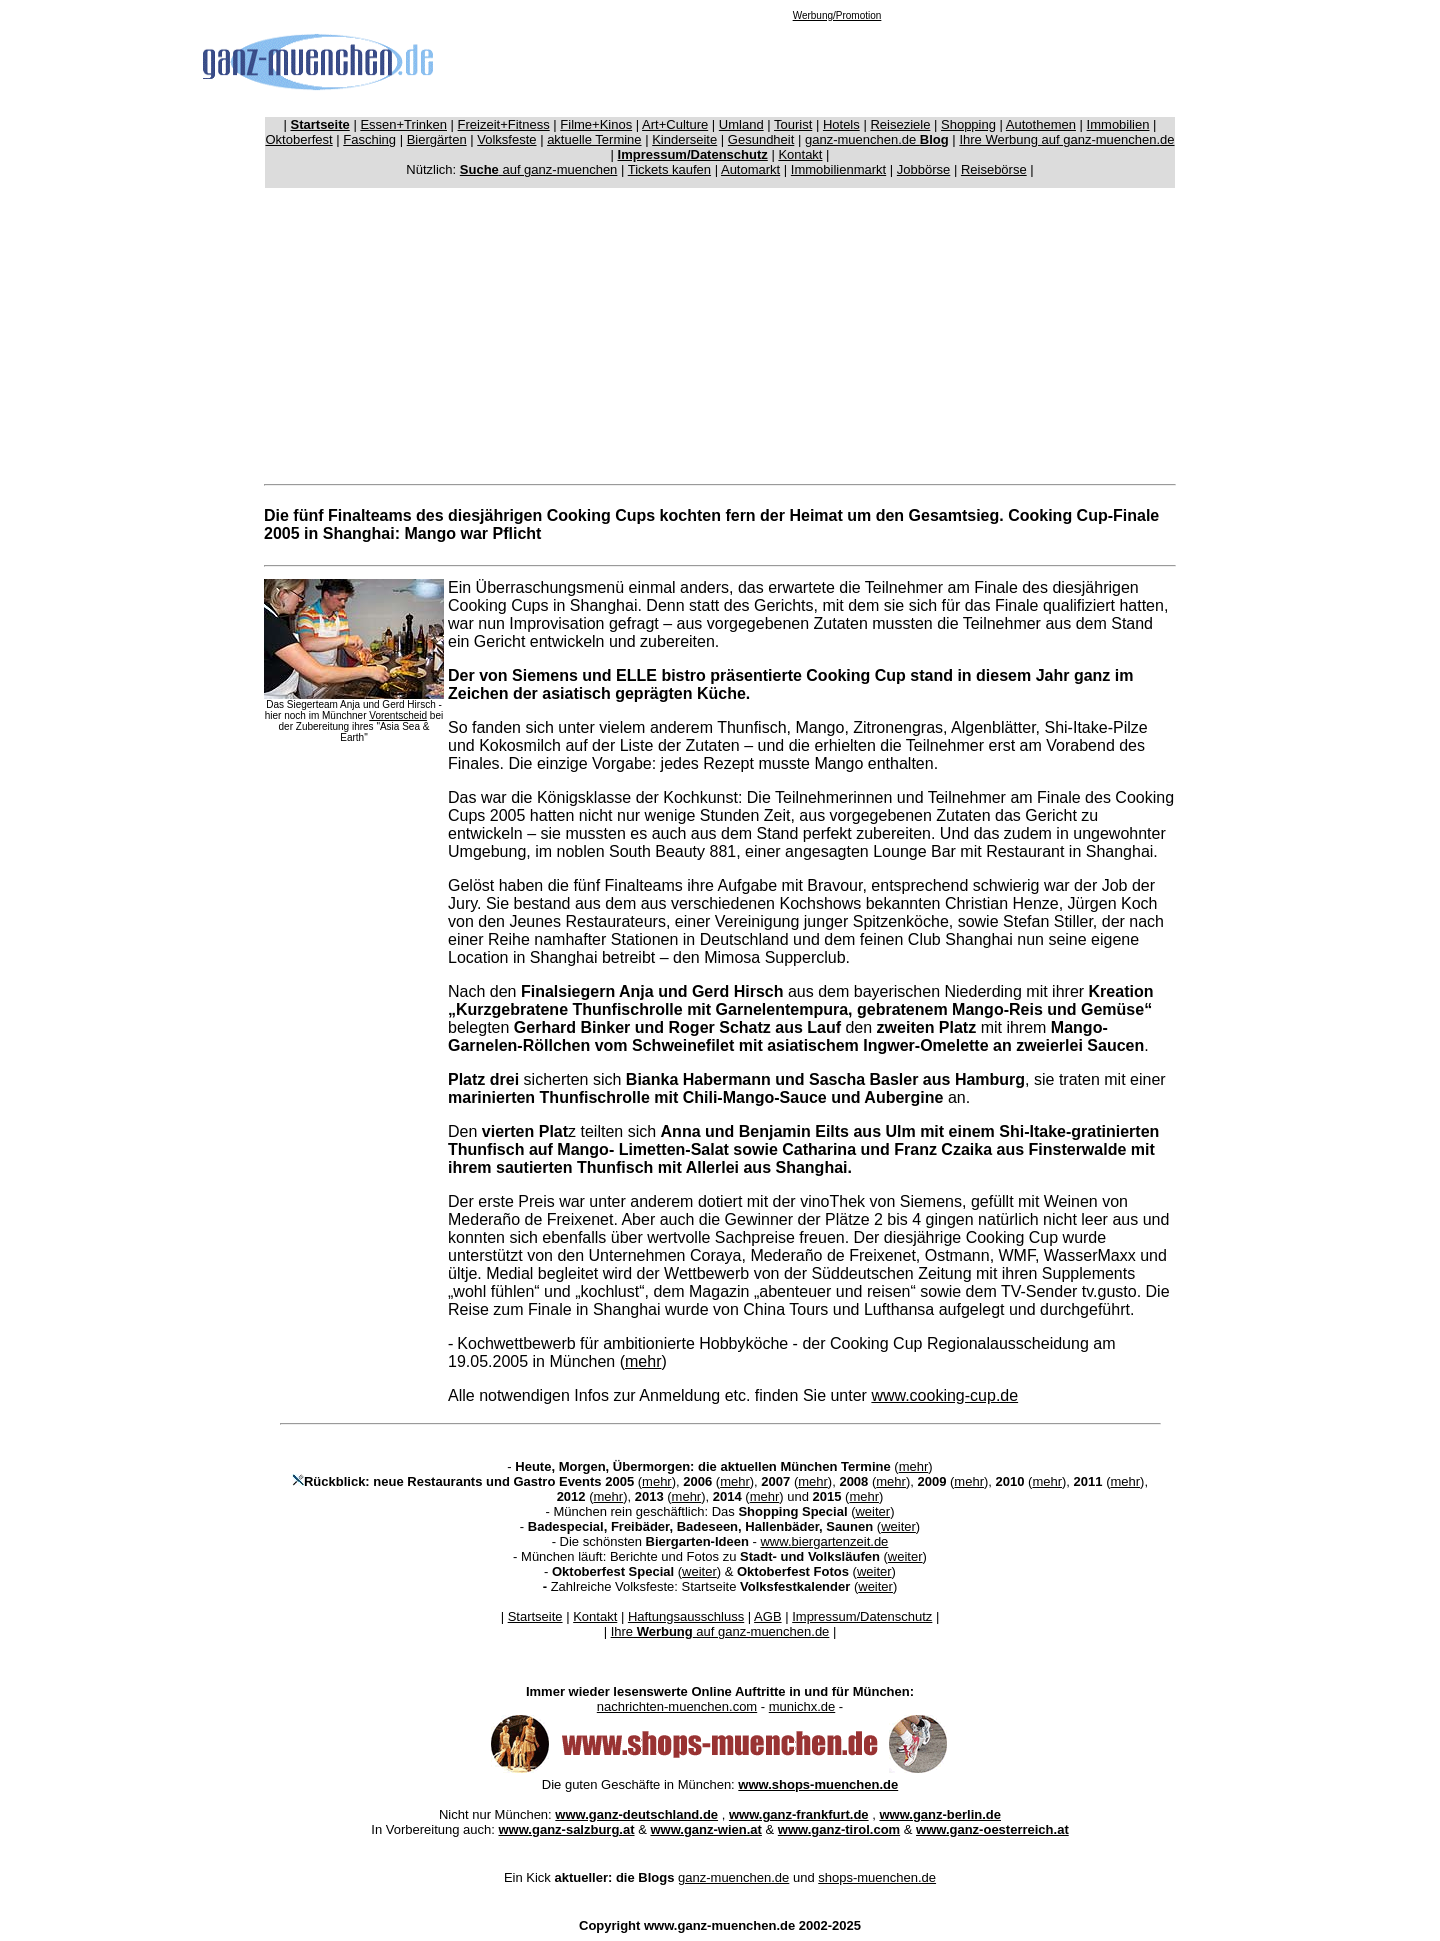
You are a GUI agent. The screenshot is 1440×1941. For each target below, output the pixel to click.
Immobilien (1118, 124)
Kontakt (800, 154)
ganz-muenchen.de (877, 139)
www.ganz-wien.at (705, 1829)
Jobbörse (923, 169)
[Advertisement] (837, 66)
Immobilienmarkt (838, 169)
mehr (643, 1361)
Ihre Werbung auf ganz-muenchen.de (1066, 139)
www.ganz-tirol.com (839, 1829)
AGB (767, 1616)
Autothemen (1041, 124)
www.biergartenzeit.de (824, 1541)
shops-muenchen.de (877, 1877)
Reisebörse (994, 169)
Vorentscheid (398, 715)
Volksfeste (506, 139)
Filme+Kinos (596, 124)
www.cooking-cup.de (944, 1395)
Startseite (535, 1616)
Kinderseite (684, 139)
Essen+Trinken (403, 124)
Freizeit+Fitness (504, 124)
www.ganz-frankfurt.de (799, 1814)
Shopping (968, 124)
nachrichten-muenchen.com (677, 1706)
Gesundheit (761, 139)
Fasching (369, 139)
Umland (741, 124)
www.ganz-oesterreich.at (992, 1829)
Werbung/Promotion (837, 15)
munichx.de (802, 1706)
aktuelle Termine (594, 139)
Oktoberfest (299, 139)
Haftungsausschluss (686, 1616)
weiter (872, 1511)
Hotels (841, 124)
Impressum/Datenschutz (862, 1616)
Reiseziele (900, 124)
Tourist (793, 124)
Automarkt (750, 169)
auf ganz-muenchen (539, 169)
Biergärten (437, 139)
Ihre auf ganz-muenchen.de (720, 1631)
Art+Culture (675, 124)
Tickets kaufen (669, 169)
